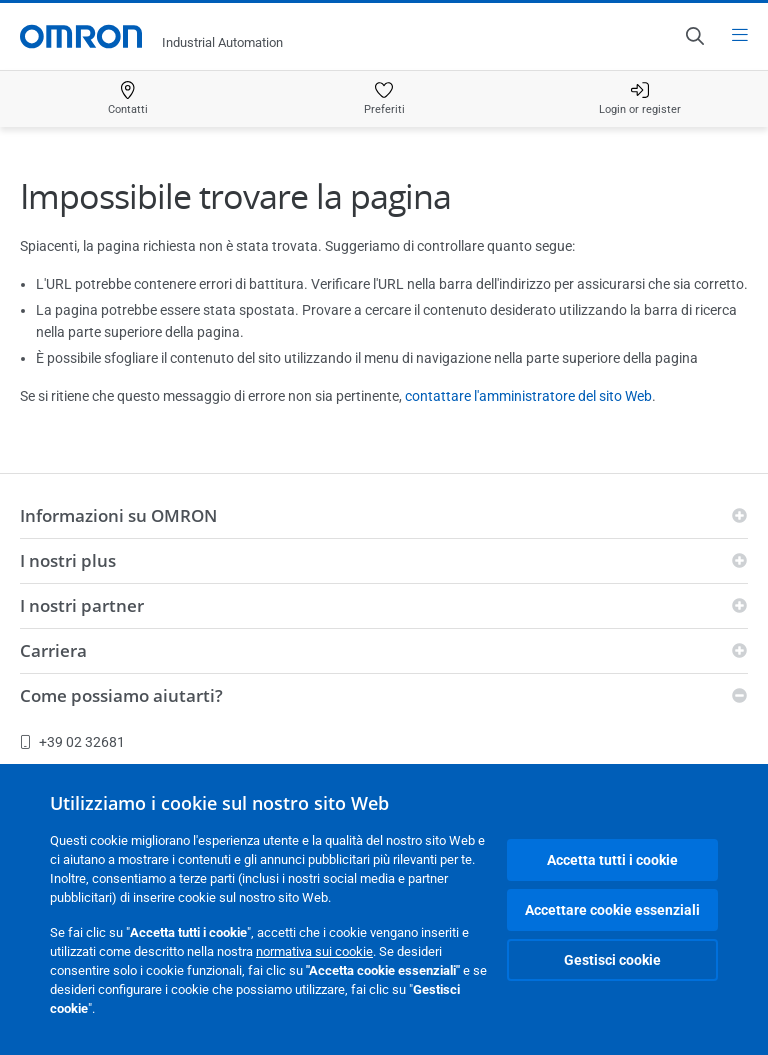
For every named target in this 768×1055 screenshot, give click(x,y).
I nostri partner (82, 605)
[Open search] (694, 36)
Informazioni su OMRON (118, 515)
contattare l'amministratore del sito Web (528, 396)
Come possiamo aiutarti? (121, 695)
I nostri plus (68, 560)
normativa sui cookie (314, 951)
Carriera (53, 650)
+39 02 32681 (72, 742)
